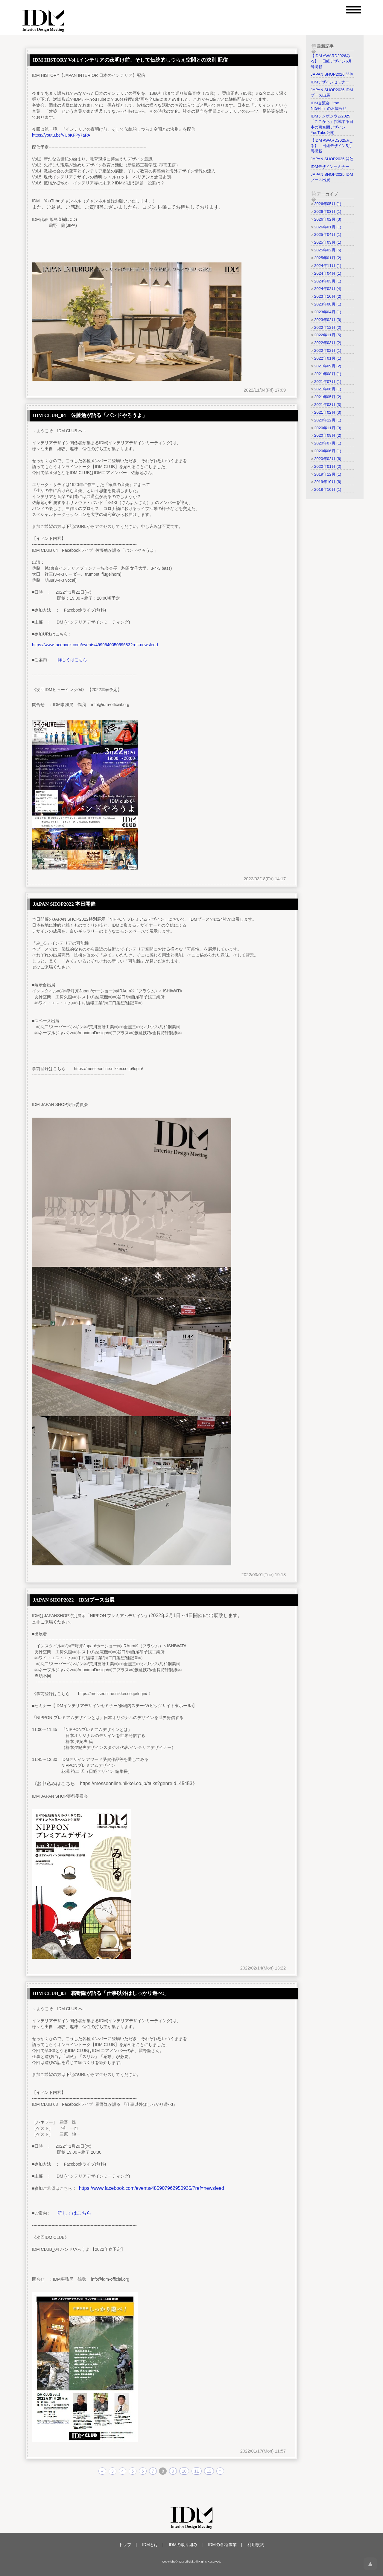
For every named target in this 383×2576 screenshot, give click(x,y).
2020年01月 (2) (327, 466)
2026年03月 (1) (327, 211)
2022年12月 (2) (327, 327)
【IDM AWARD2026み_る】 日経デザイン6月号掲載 (331, 61)
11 (196, 2471)
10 (184, 2471)
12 (209, 2471)
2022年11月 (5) (327, 335)
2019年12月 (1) (327, 474)
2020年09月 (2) (327, 435)
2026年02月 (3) (327, 219)
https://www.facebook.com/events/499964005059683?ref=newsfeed (95, 644)
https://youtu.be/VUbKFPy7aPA (61, 135)
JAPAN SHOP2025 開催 (332, 159)
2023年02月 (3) (327, 319)
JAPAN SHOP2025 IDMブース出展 (332, 177)
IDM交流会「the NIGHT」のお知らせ (328, 106)
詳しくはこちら (72, 659)
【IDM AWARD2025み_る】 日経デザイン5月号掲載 (331, 145)
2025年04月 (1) (327, 234)
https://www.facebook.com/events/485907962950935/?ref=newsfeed (151, 2188)
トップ (125, 2544)
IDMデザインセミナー (330, 82)
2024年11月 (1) (327, 265)
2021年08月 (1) (327, 374)
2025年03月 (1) (327, 242)
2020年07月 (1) (327, 443)
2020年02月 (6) (327, 458)
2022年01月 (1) (327, 358)
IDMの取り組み (183, 2544)
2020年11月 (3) (327, 428)
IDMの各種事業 (222, 2544)
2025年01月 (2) (327, 258)
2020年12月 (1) (327, 420)
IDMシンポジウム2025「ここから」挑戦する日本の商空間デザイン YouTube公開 (332, 124)
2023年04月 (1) (327, 312)
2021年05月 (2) (327, 397)
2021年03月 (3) (327, 404)
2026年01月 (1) (327, 227)
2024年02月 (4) (327, 288)
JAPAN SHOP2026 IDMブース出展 (332, 92)
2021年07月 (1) (327, 381)
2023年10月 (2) (327, 296)
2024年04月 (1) (327, 273)
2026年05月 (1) (327, 203)
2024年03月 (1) (327, 281)
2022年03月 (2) (327, 342)
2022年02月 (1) (327, 350)
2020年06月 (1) (327, 451)
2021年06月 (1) (327, 389)
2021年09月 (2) (327, 366)
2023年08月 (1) (327, 304)
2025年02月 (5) (327, 250)
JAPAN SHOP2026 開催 (332, 74)
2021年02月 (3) (327, 412)
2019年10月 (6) (327, 481)
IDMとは (150, 2544)
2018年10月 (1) (327, 489)
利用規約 (255, 2544)
